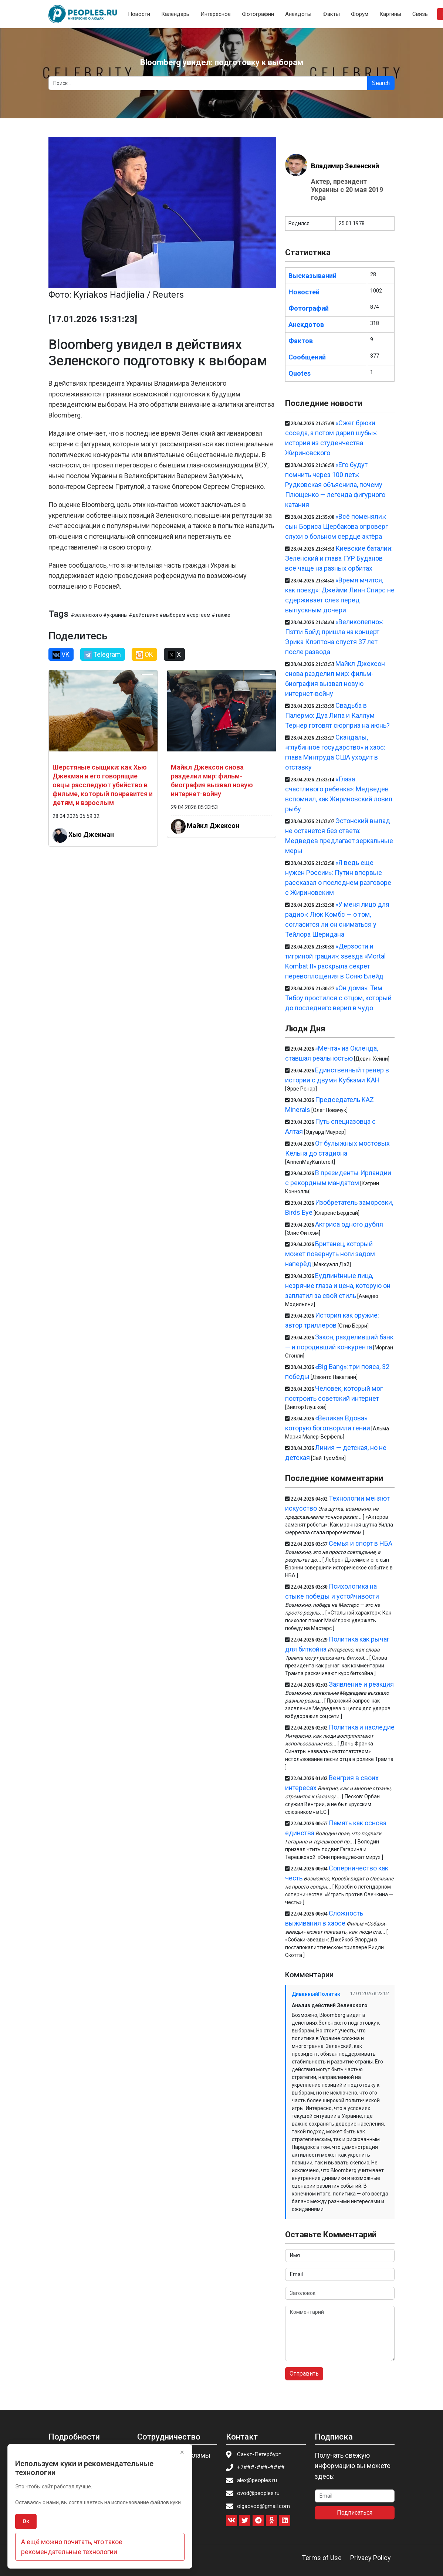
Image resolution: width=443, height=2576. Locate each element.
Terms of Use (322, 2558)
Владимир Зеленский (345, 166)
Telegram (102, 654)
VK (61, 654)
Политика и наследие (362, 1727)
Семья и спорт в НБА (360, 1543)
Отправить (304, 2373)
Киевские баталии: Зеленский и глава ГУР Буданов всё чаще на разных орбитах (339, 558)
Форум (359, 14)
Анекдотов (306, 324)
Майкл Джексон (213, 825)
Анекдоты (298, 14)
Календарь (175, 14)
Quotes (299, 373)
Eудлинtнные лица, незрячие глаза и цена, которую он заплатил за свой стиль (337, 1285)
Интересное (215, 14)
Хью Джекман (91, 834)
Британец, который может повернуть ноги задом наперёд (330, 1254)
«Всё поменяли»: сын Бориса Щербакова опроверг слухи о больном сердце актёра (336, 526)
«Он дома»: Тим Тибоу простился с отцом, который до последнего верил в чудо (338, 998)
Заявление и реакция (361, 1684)
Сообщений (307, 357)
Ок (26, 2521)
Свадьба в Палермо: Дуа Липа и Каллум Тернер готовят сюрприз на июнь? (337, 715)
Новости (139, 14)
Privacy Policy (370, 2558)
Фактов (300, 341)
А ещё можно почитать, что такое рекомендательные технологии (71, 2547)
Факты (331, 14)
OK (144, 654)
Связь (420, 14)
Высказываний (312, 276)
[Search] (208, 83)
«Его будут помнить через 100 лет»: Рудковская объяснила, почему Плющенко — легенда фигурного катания (335, 484)
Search (381, 83)
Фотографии (258, 14)
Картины (390, 14)
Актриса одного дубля (349, 1224)
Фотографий (308, 308)
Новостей (303, 292)
